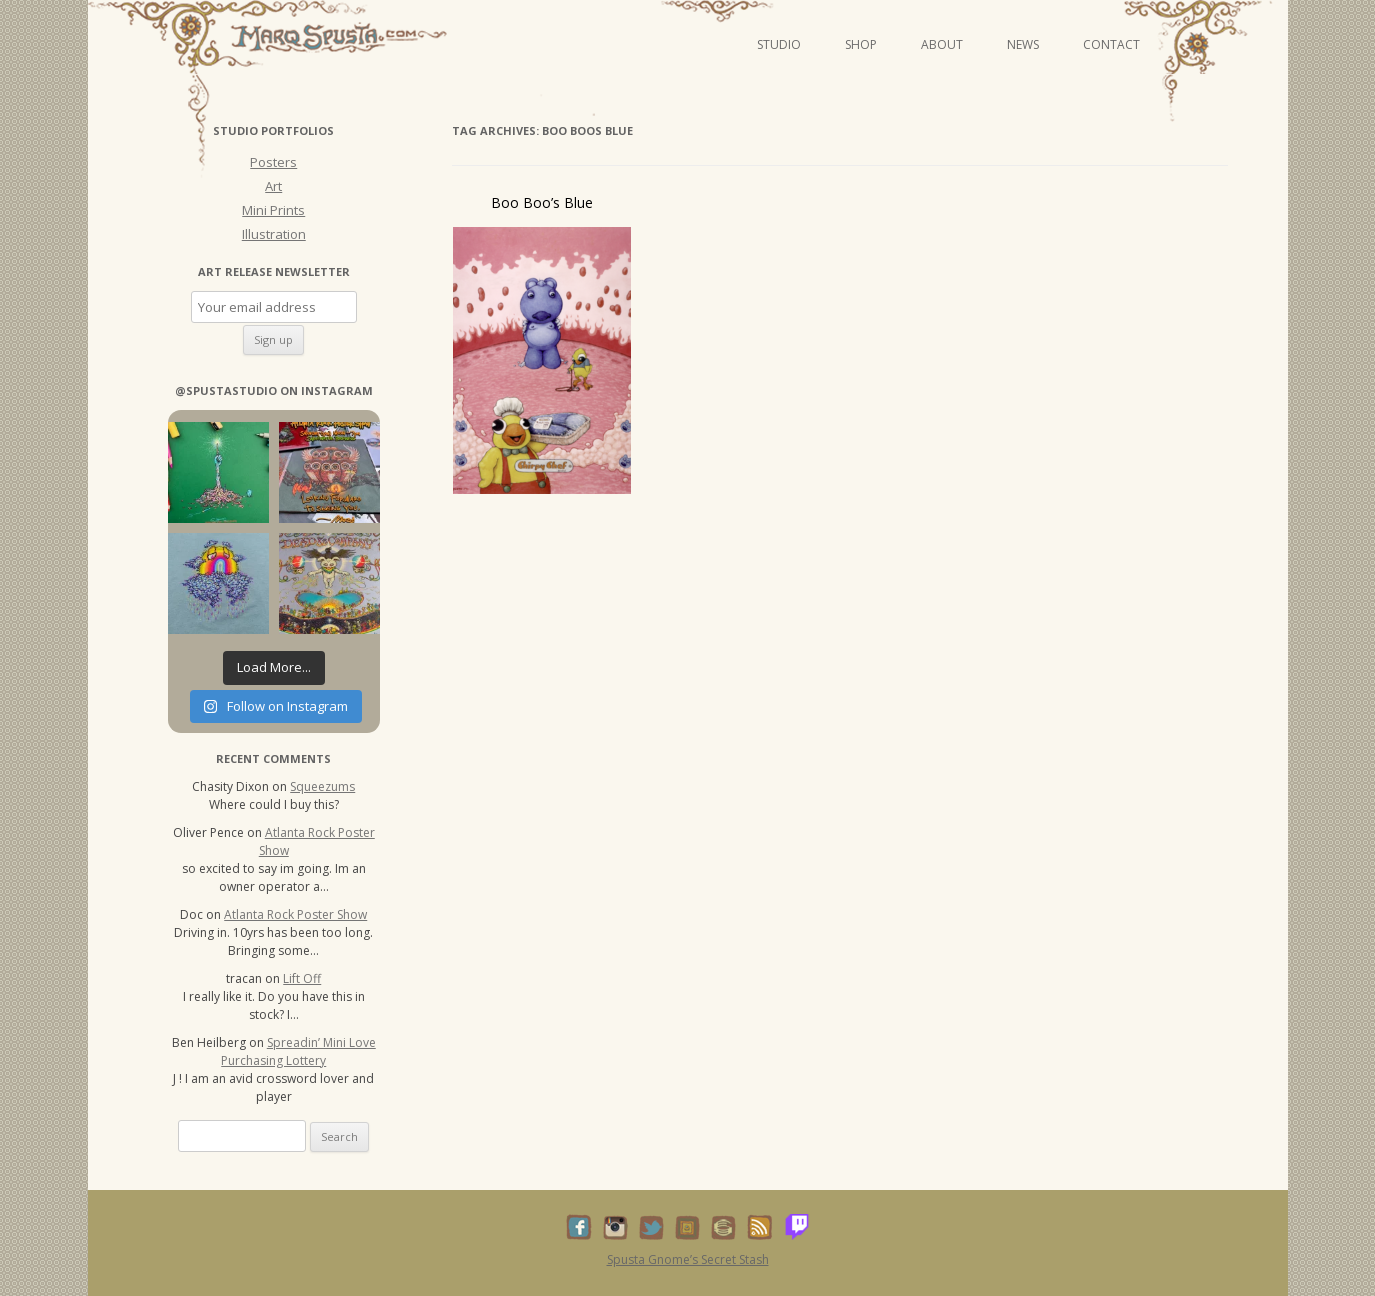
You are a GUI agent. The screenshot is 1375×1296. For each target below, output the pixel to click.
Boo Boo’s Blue (542, 202)
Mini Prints (273, 210)
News (1023, 44)
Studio (779, 44)
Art (273, 186)
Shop (861, 44)
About (942, 44)
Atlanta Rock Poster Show (295, 914)
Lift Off (302, 978)
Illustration (274, 234)
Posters (273, 162)
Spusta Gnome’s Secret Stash (688, 1259)
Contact (1111, 44)
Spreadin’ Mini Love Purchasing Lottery (298, 1051)
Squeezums (322, 786)
